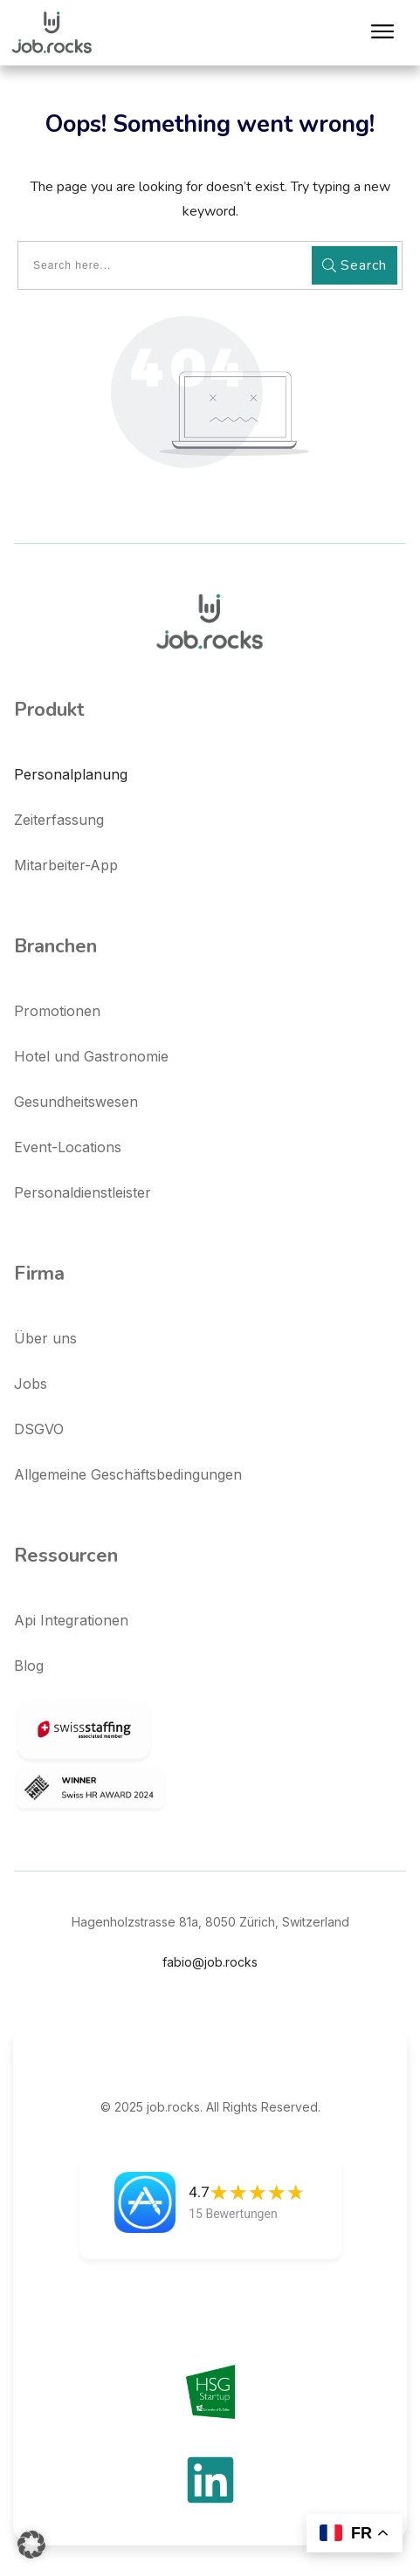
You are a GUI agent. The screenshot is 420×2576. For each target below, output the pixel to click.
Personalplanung (70, 774)
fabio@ (210, 1961)
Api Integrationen (71, 1620)
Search (354, 265)
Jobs (30, 1383)
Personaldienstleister (82, 1192)
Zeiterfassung (59, 819)
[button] (31, 2544)
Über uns (45, 1338)
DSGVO (39, 1429)
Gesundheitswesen (76, 1101)
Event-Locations (67, 1147)
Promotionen (57, 1011)
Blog (29, 1665)
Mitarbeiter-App (66, 865)
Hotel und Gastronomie (91, 1056)
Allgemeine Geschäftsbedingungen (128, 1474)
